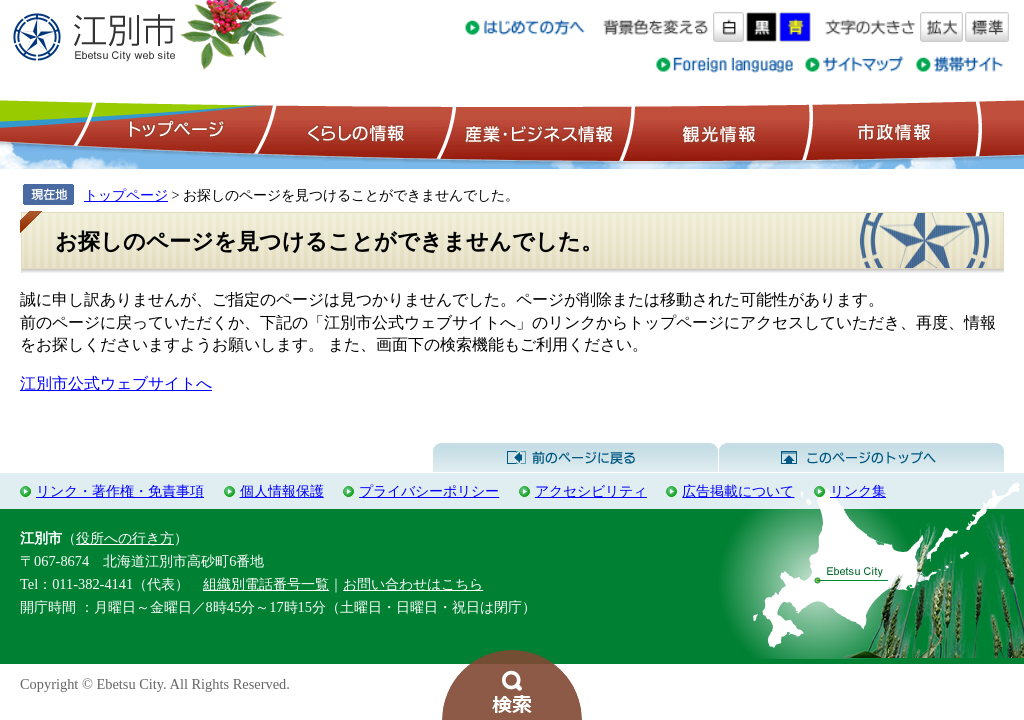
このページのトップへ (861, 458)
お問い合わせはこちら (413, 584)
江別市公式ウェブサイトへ (116, 383)
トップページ (173, 131)
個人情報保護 (282, 491)
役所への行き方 (125, 538)
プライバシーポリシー (429, 491)
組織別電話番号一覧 (266, 584)
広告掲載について (738, 491)
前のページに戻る (575, 458)
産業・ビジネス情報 (535, 131)
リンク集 (858, 491)
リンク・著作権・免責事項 (120, 491)
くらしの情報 (354, 131)
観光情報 (716, 131)
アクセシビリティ (591, 491)
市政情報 (892, 131)
